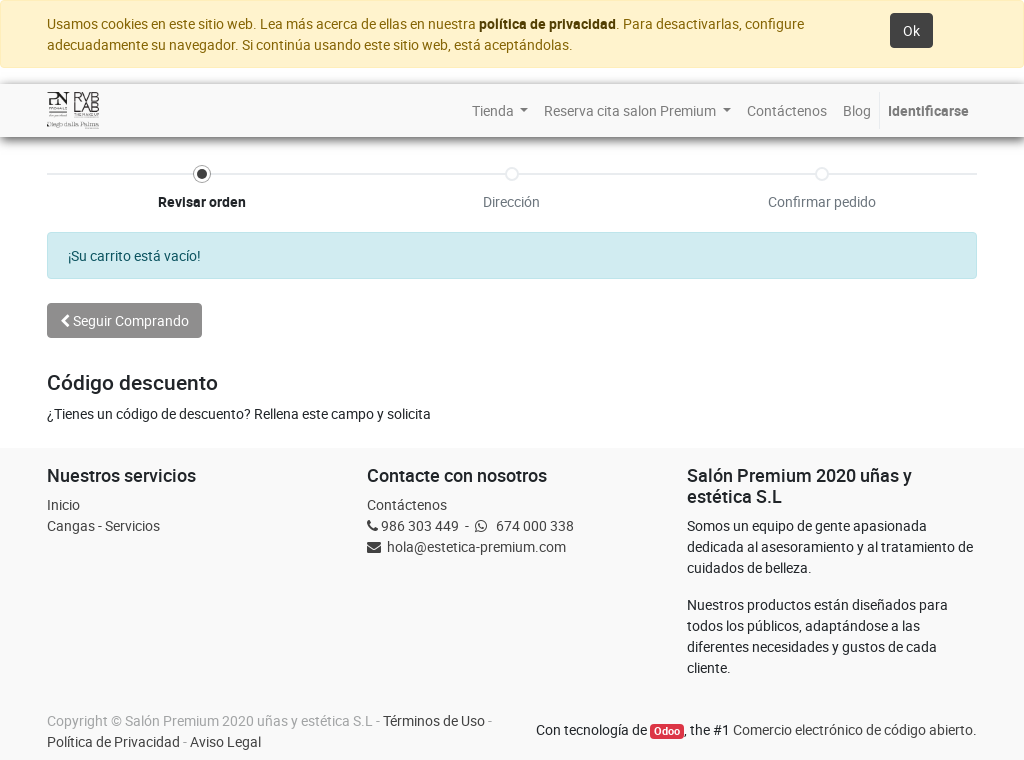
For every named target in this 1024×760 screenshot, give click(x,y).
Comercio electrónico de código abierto (853, 729)
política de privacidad (547, 23)
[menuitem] (500, 110)
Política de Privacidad (113, 741)
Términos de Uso (434, 720)
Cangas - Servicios (103, 525)
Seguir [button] (124, 320)
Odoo (667, 731)
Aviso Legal (225, 741)
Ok (911, 30)
